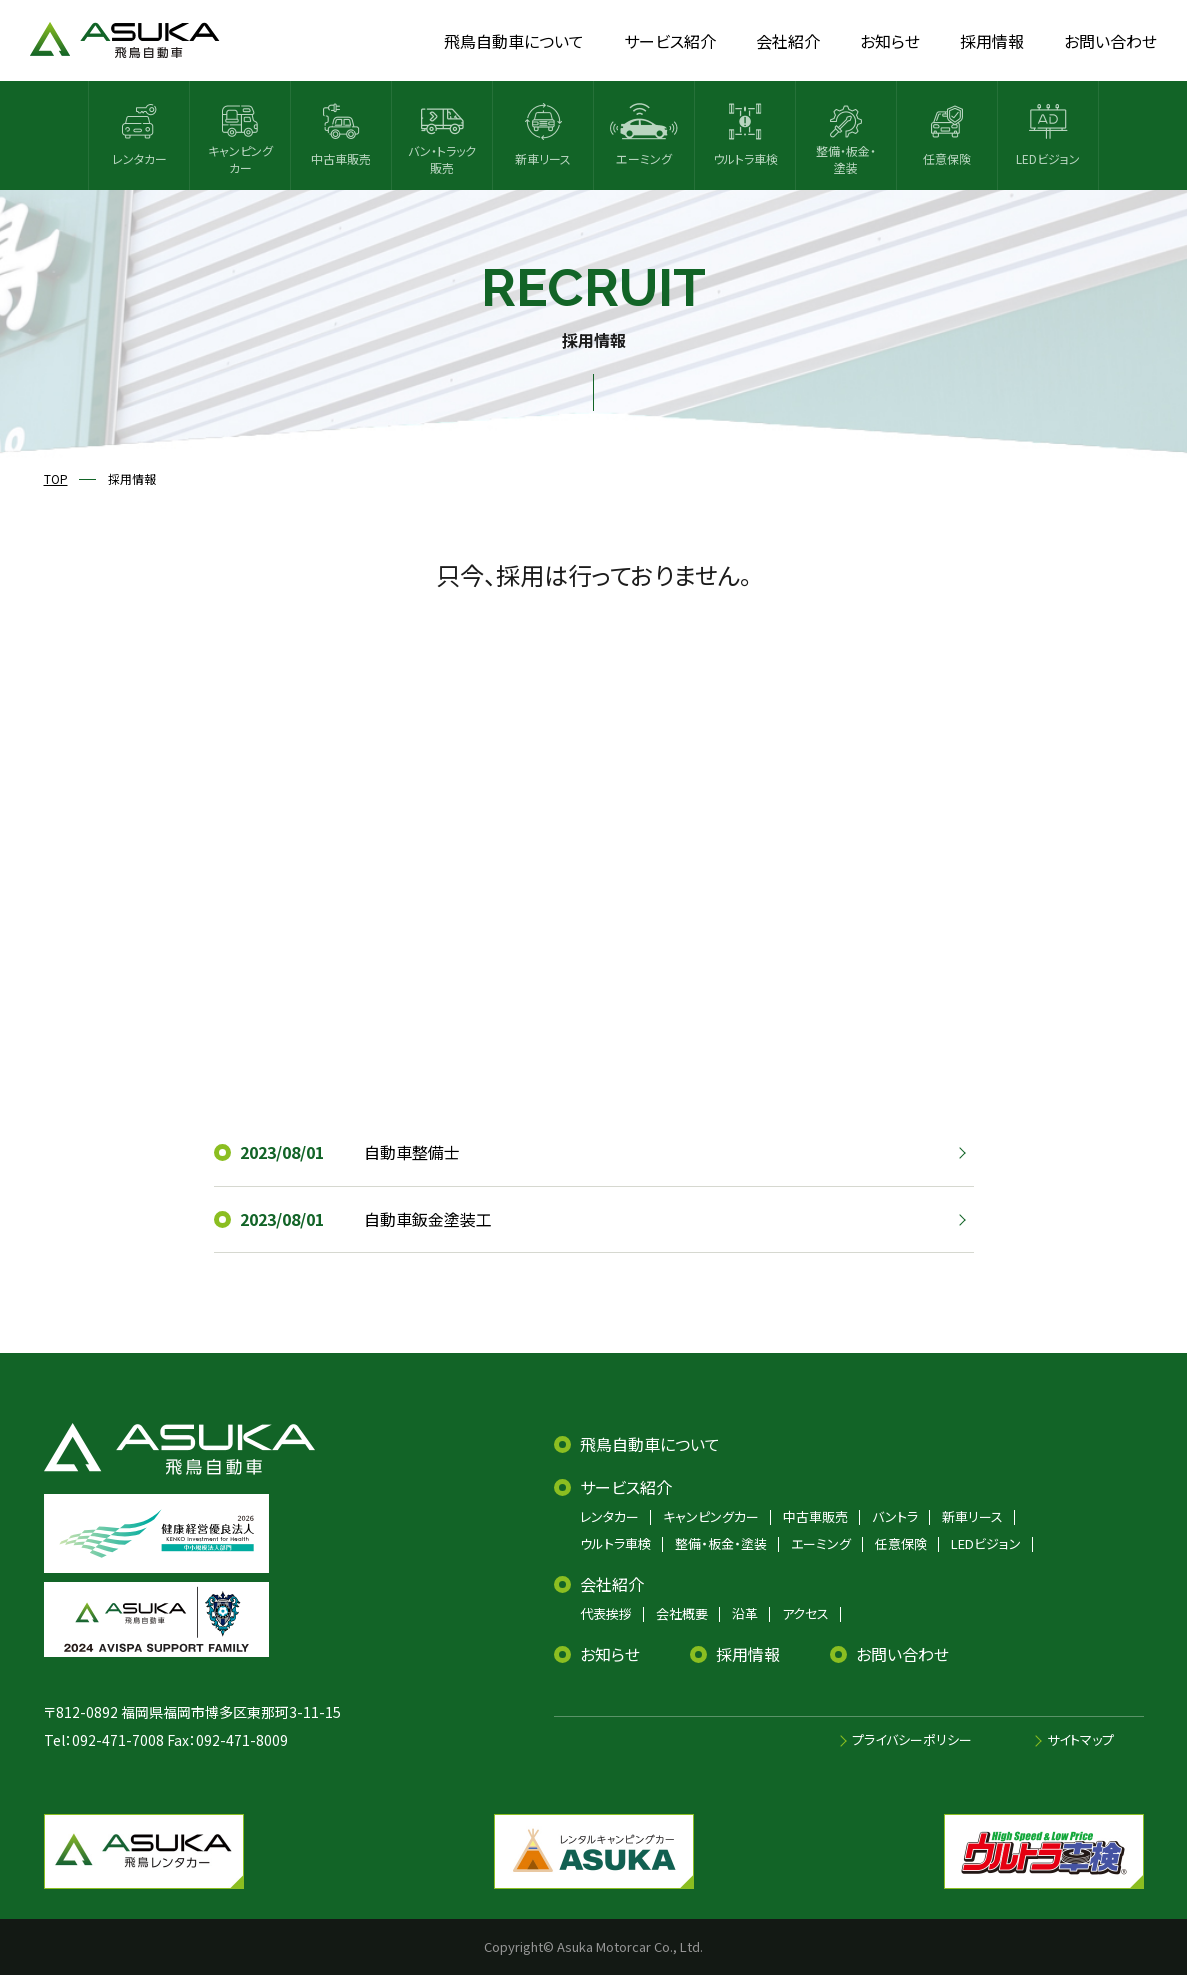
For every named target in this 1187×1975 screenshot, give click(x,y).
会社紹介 (612, 1584)
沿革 (745, 1613)
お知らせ (610, 1654)
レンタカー (609, 1516)
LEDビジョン (986, 1543)
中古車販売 (815, 1516)
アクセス (805, 1613)
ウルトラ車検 (615, 1543)
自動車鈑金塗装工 (428, 1219)
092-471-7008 (118, 1740)
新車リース (972, 1516)
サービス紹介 (626, 1487)
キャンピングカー (711, 1516)
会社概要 (682, 1613)
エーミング (821, 1543)
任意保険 (901, 1543)
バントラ (895, 1516)
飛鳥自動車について (650, 1444)
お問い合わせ (902, 1654)
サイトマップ (1080, 1739)
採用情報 (748, 1654)
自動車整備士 (412, 1152)
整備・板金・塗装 (721, 1543)
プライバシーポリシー (912, 1739)
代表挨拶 (606, 1613)
